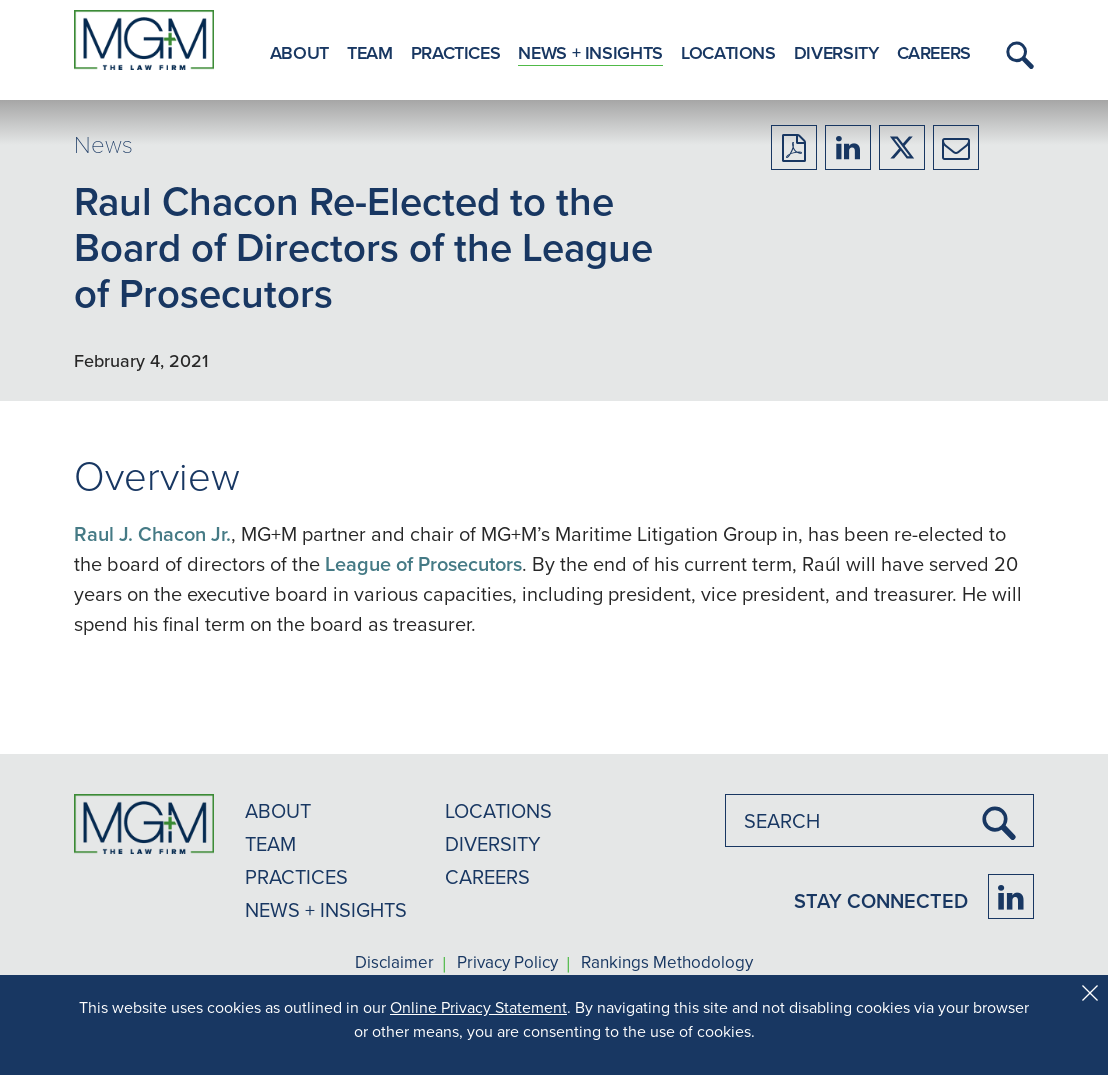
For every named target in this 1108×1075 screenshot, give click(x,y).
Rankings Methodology (667, 963)
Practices (456, 52)
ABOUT (278, 810)
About (299, 52)
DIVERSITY (493, 843)
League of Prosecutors (423, 563)
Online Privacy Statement (478, 1007)
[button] (1017, 55)
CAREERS (487, 876)
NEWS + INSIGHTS (326, 909)
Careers (934, 52)
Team (370, 52)
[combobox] (879, 820)
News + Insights (590, 52)
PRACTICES (296, 876)
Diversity (836, 52)
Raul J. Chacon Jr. (152, 533)
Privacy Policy (507, 963)
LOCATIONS (498, 810)
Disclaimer (394, 963)
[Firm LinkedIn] (1011, 896)
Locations (728, 52)
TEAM (270, 843)
